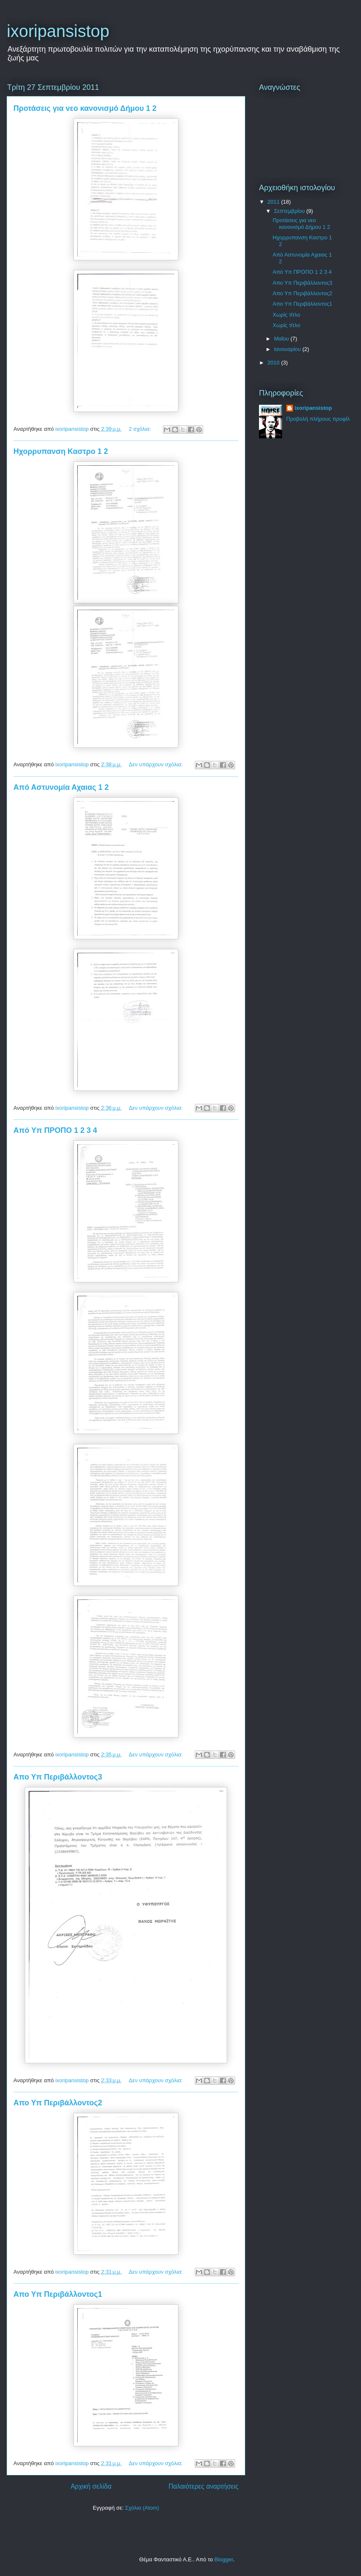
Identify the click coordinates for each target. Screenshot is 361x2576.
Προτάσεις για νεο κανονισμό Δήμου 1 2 (85, 108)
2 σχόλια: (140, 429)
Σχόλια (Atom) (142, 2508)
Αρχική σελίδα (91, 2486)
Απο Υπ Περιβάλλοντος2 (57, 2103)
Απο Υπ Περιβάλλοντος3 (57, 1777)
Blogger (224, 2559)
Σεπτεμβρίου (290, 211)
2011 (274, 202)
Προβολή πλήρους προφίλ (318, 419)
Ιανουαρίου (288, 349)
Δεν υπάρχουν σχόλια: (156, 764)
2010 (274, 362)
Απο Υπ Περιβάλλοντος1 (57, 2294)
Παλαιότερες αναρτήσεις (203, 2486)
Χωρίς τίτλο (286, 315)
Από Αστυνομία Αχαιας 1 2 (61, 787)
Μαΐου (282, 338)
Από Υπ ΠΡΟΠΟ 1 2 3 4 (55, 1130)
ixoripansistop (313, 408)
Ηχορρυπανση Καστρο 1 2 (60, 451)
